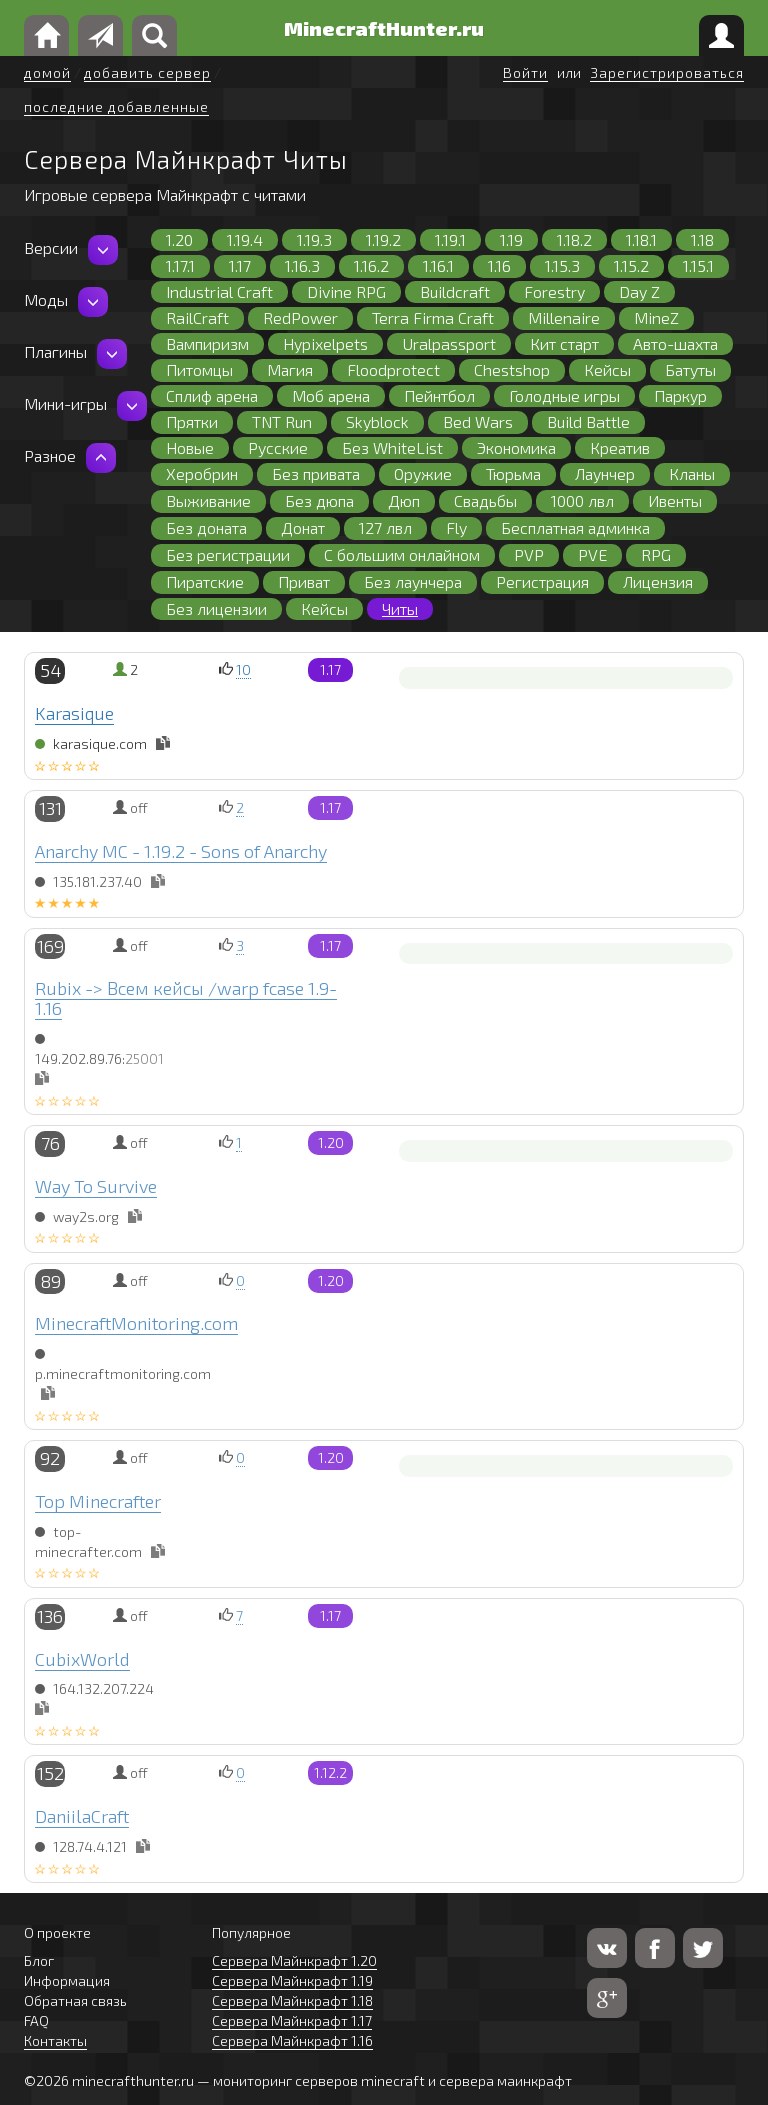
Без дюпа (319, 500)
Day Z (639, 291)
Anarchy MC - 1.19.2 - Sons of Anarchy (181, 851)
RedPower (300, 317)
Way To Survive (96, 1186)
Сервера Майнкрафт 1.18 (292, 2000)
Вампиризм (207, 343)
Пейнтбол (439, 395)
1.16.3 (302, 265)
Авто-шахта (675, 343)
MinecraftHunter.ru (384, 28)
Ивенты (675, 500)
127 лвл (385, 527)
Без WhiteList (392, 447)
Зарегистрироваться (667, 72)
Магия (290, 369)
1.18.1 (641, 239)
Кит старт (564, 343)
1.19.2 (383, 239)
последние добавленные (116, 106)
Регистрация (542, 581)
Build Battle (588, 421)
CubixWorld (82, 1659)
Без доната (206, 527)
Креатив (620, 447)
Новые (190, 447)
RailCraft (197, 317)
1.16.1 (438, 265)
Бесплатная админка (575, 527)
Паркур (680, 395)
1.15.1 (698, 265)
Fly (456, 527)
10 (243, 669)
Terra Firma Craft (433, 317)
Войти (525, 72)
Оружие (423, 473)
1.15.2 (631, 265)
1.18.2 (574, 239)
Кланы (692, 473)
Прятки (192, 421)
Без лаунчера (413, 581)
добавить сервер (147, 72)
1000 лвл (582, 500)
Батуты (690, 369)
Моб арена (331, 395)
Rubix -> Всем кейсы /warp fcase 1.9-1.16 (186, 998)
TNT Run (282, 421)
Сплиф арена (212, 395)
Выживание (208, 500)
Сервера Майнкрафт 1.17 (292, 2020)
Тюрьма (513, 473)
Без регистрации (228, 554)
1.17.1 (180, 265)
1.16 (499, 265)
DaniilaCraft (82, 1816)
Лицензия (658, 581)
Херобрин (202, 473)
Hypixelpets (325, 343)
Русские (278, 447)
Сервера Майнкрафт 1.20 (294, 1960)
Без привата (316, 473)
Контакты (55, 2040)
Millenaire (564, 317)
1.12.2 (330, 1772)
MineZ (656, 317)
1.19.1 (450, 239)
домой (47, 72)
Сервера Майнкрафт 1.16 (292, 2040)
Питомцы (199, 369)
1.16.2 (371, 265)
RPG (656, 554)
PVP (529, 554)
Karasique (74, 713)
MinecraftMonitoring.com (136, 1323)
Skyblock (377, 421)
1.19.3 (314, 239)
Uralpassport (449, 343)
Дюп (404, 500)
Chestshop (512, 369)
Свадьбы (485, 500)
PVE (592, 554)
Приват (304, 581)
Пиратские (205, 581)
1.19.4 (245, 239)
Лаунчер (605, 473)
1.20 (179, 239)
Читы (400, 608)
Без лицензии (216, 608)
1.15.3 (562, 265)
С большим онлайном (402, 554)
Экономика (516, 447)
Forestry (554, 291)
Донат (303, 527)
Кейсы (607, 369)
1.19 (511, 239)
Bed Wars (478, 421)
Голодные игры (564, 395)
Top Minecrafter (98, 1501)
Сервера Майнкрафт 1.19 (292, 1980)
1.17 (240, 265)
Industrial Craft (219, 291)
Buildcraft (455, 291)
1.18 (702, 239)
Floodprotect (393, 369)
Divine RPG (346, 291)
